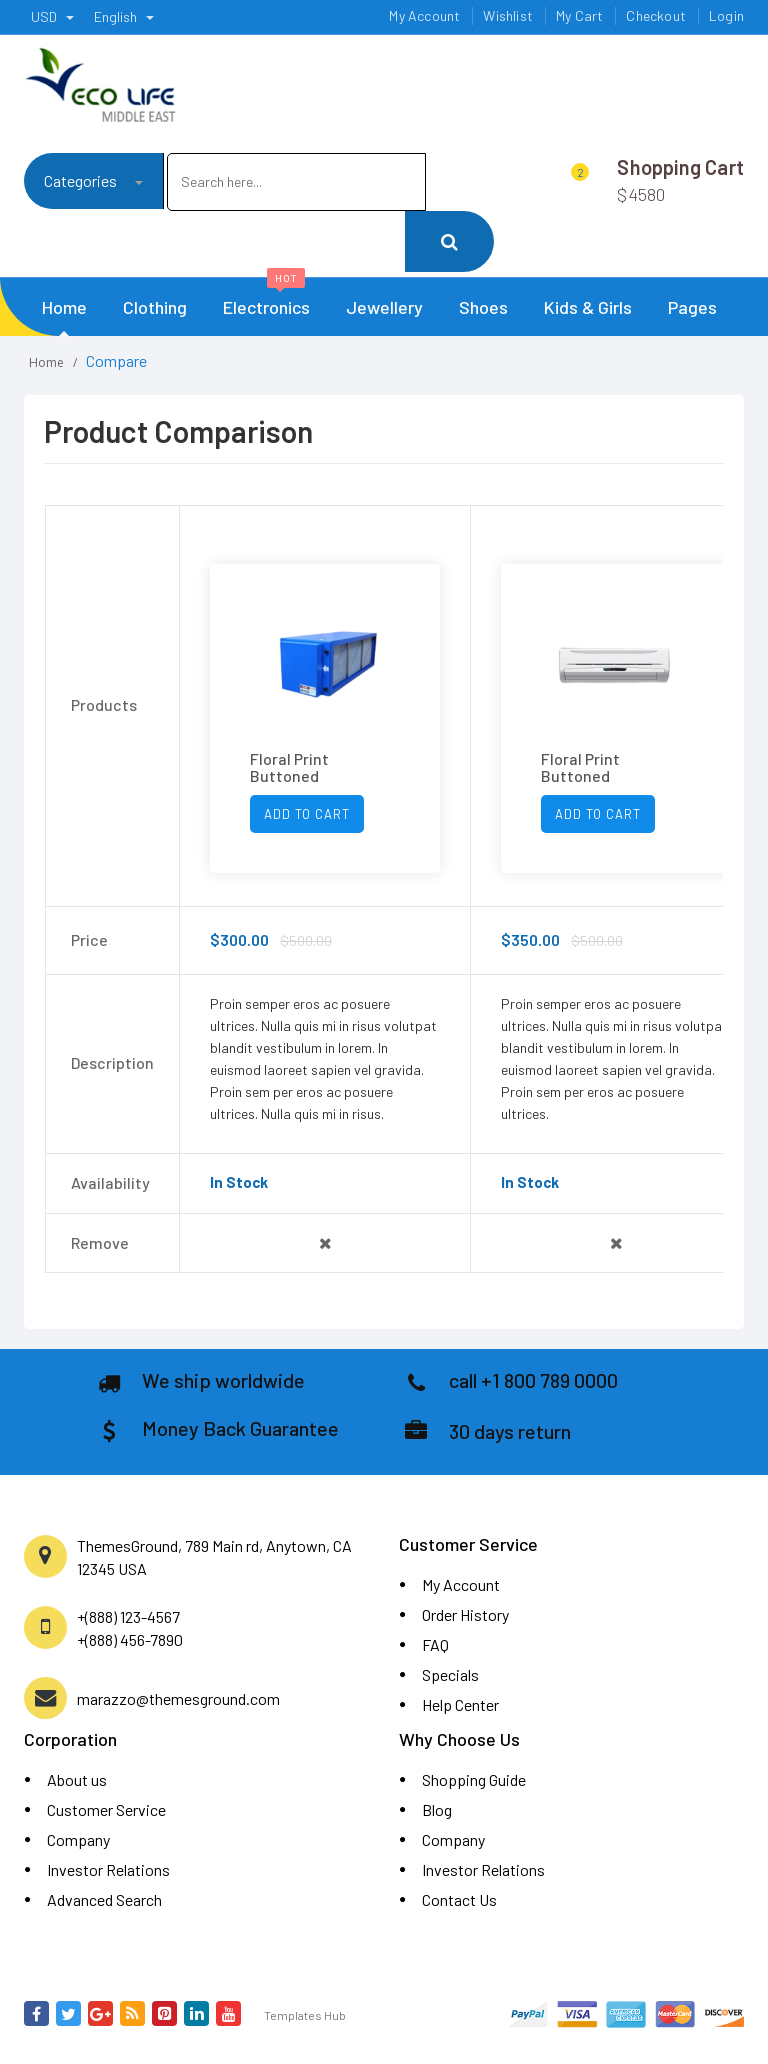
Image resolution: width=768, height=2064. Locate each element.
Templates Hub (305, 2015)
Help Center (460, 1704)
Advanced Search (104, 1899)
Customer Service (106, 1809)
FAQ (435, 1644)
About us (77, 1779)
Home (64, 307)
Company (78, 1839)
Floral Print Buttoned (289, 767)
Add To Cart (307, 814)
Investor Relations (108, 1869)
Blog (437, 1809)
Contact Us (459, 1899)
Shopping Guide (474, 1779)
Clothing (155, 307)
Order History (465, 1614)
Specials (450, 1674)
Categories (93, 180)
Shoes (483, 307)
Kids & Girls (588, 307)
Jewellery (384, 307)
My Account (461, 1584)
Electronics (266, 298)
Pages (692, 307)
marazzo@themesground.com (178, 1698)
